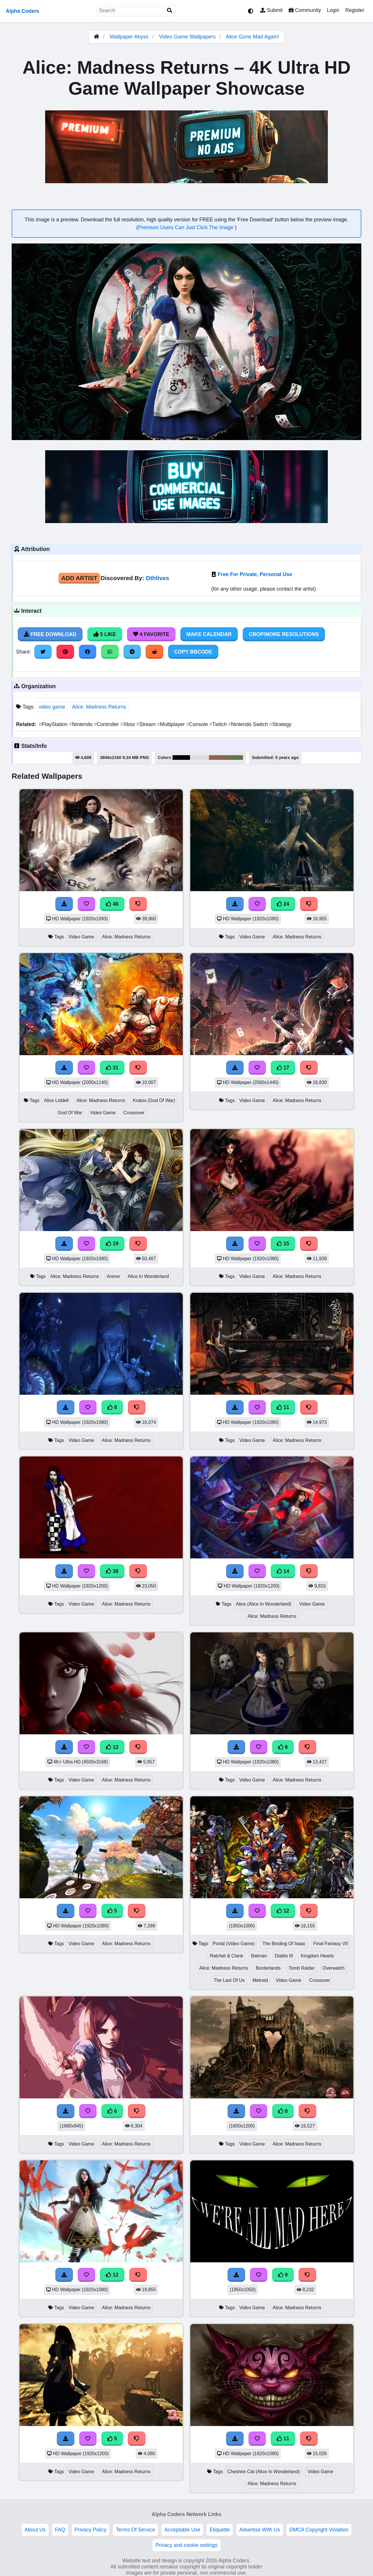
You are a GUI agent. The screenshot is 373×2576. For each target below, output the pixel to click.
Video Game (81, 936)
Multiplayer (171, 724)
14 (283, 1571)
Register (354, 10)
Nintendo (81, 724)
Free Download (50, 634)
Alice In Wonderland (148, 1276)
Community (304, 10)
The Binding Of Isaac (284, 1943)
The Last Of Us (229, 1980)
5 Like (105, 634)
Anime (113, 1276)
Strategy (280, 724)
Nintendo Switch (249, 724)
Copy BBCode (193, 652)
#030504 (181, 757)
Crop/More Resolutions (284, 634)
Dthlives (157, 578)
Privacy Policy (91, 2530)
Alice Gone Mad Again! (252, 37)
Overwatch (334, 1968)
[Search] (170, 10)
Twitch (218, 724)
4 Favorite (151, 634)
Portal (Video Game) (234, 1943)
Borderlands (268, 1968)
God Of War (70, 1112)
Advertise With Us (259, 2530)
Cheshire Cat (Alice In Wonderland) (263, 2471)
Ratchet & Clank (226, 1955)
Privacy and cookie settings (186, 2545)
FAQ (60, 2530)
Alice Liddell (56, 1100)
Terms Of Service (135, 2530)
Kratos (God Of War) (154, 1100)
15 (283, 1243)
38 (112, 1571)
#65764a (234, 757)
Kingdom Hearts (317, 1955)
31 (112, 1068)
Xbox (128, 724)
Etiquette (220, 2530)
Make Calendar (209, 634)
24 (283, 904)
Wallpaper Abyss (129, 37)
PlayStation (54, 724)
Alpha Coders (22, 11)
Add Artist (79, 578)
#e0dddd (199, 757)
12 (112, 1747)
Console (197, 724)
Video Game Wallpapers (188, 37)
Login (333, 10)
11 (283, 1407)
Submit (271, 10)
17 (283, 1068)
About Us (34, 2530)
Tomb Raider (301, 1968)
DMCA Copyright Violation (319, 2530)
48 (112, 904)
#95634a (218, 757)
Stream (146, 724)
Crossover (134, 1112)
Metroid (260, 1980)
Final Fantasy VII (330, 1943)
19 (112, 1243)
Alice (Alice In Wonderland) (263, 1604)
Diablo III (284, 1955)
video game (52, 707)
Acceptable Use (182, 2530)
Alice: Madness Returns (99, 707)
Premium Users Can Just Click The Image (186, 227)
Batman (259, 1955)
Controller (107, 724)
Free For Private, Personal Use (255, 574)
